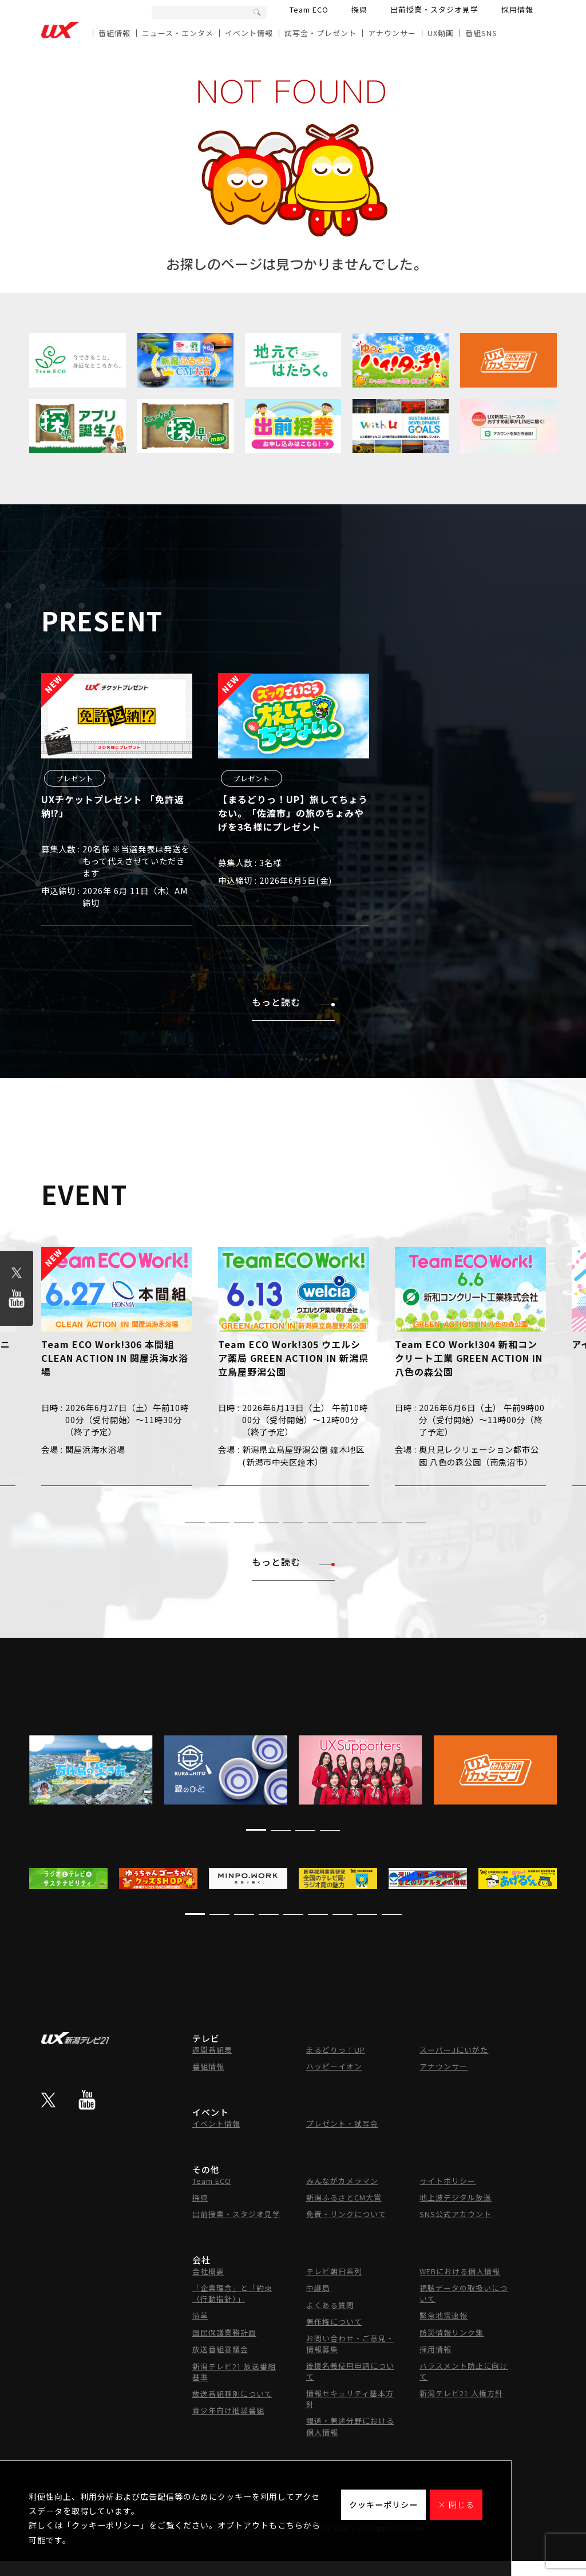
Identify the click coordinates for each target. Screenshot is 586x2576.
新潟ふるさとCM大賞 (344, 2197)
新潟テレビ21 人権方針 (461, 2393)
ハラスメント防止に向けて (463, 2371)
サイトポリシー (447, 2180)
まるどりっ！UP (335, 2049)
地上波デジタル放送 (455, 2197)
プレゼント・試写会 (342, 2123)
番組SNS (481, 32)
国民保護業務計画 (224, 2332)
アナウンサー (392, 32)
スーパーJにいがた (453, 2049)
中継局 (318, 2287)
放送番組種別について (232, 2393)
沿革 (200, 2315)
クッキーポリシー (383, 2504)
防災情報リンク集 (451, 2332)
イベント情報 (249, 32)
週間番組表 (212, 2049)
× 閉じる (456, 2504)
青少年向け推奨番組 (228, 2410)
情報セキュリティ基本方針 (350, 2398)
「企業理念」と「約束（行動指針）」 (232, 2293)
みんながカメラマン (342, 2180)
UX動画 (440, 32)
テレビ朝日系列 (334, 2271)
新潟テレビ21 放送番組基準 (234, 2372)
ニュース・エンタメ (177, 32)
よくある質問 (330, 2305)
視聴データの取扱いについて (463, 2293)
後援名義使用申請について (350, 2371)
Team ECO (309, 9)
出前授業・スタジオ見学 (434, 9)
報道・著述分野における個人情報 (350, 2426)
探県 (359, 9)
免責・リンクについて (346, 2213)
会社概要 (208, 2271)
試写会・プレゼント (320, 32)
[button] (170, 1522)
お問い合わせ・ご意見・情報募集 (350, 2343)
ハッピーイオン (334, 2066)
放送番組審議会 (220, 2349)
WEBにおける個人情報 (459, 2271)
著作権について (334, 2321)
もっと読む (293, 1002)
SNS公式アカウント (455, 2213)
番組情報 (114, 32)
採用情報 (517, 9)
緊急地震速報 (443, 2315)
